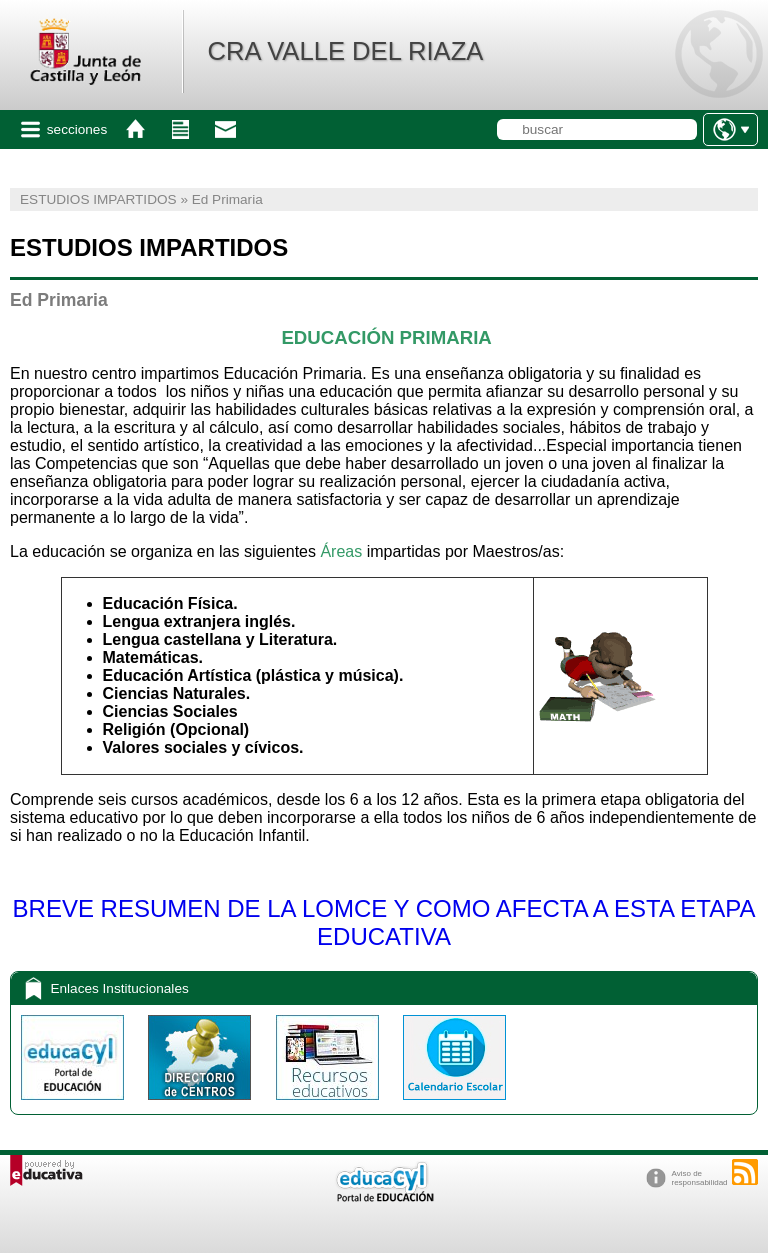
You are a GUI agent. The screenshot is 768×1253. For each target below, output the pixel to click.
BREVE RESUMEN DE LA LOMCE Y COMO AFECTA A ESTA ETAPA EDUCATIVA (384, 922)
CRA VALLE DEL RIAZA (345, 51)
